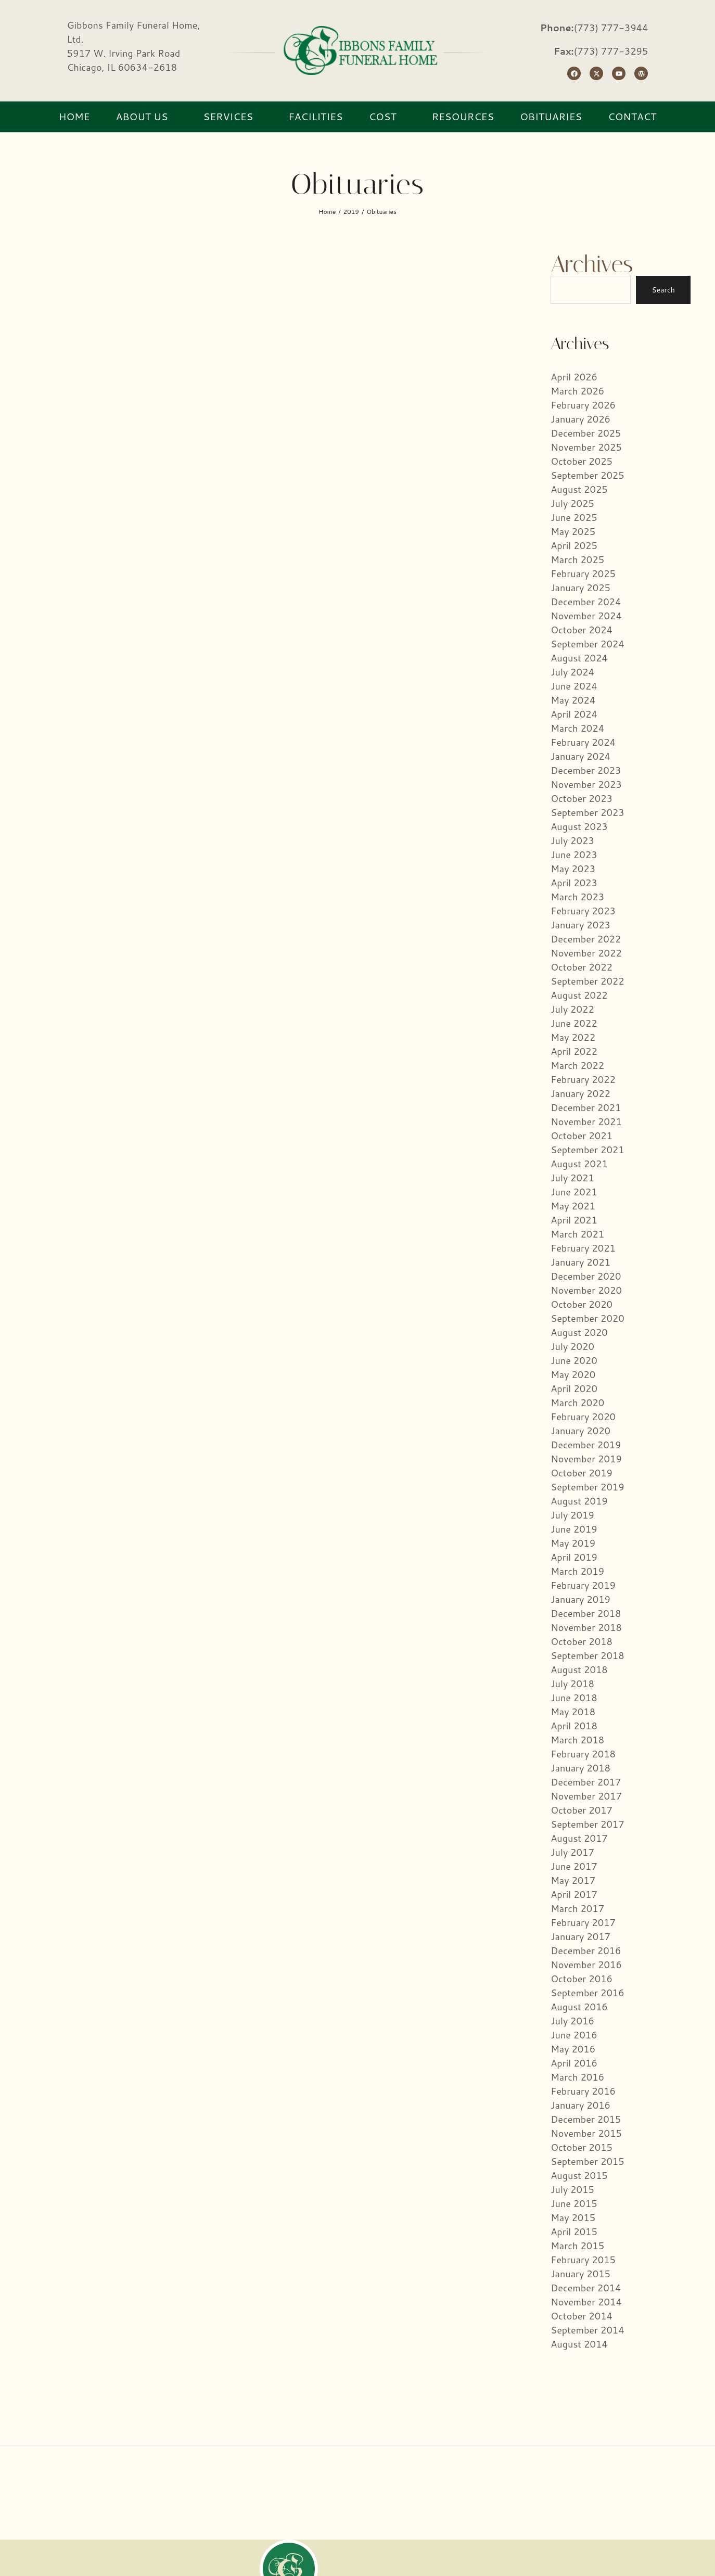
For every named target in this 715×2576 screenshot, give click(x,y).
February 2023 (583, 910)
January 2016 (580, 2105)
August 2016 (579, 2006)
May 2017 (573, 1880)
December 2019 (586, 1444)
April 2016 (574, 2063)
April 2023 (574, 882)
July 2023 (572, 840)
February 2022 (583, 1079)
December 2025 (586, 433)
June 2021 (574, 1191)
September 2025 (587, 475)
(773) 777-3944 (611, 27)
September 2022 (587, 981)
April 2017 (574, 1894)
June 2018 (574, 1697)
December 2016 (586, 1950)
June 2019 (574, 1529)
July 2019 (572, 1515)
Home (327, 211)
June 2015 (574, 2203)
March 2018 (577, 1739)
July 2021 (572, 1177)
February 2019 (583, 1585)
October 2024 (581, 629)
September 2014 (587, 2330)
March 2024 (577, 728)
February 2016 (583, 2091)
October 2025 (581, 461)
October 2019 (581, 1473)
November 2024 (586, 615)
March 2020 (577, 1402)
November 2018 (586, 1627)
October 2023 (581, 798)
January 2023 (580, 925)
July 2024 (572, 672)
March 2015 (577, 2245)
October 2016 (581, 1978)
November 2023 (586, 784)
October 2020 (581, 1304)
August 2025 (579, 489)
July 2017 (572, 1852)
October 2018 (581, 1641)
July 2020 (572, 1346)
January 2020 (580, 1430)
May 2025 (573, 531)
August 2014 (579, 2344)
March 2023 (577, 896)
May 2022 (573, 1037)
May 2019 (573, 1543)
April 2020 (574, 1388)
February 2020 (583, 1416)
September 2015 (587, 2161)
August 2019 (579, 1501)
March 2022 (577, 1065)
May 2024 (573, 700)
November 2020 (586, 1290)
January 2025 (580, 587)
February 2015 (583, 2259)
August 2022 (579, 995)
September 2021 (587, 1149)
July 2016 (572, 2020)
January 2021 (580, 1262)
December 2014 (586, 2287)
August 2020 (579, 1332)
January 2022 (580, 1093)
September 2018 (587, 1655)
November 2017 (586, 1796)
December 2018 (586, 1613)
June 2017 (574, 1866)
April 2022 (574, 1051)
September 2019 (587, 1487)
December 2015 (586, 2119)
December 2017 (586, 1782)
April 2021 (574, 1220)
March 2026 (577, 391)
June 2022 (574, 1023)
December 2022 (586, 939)
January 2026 (580, 419)
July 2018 (572, 1683)
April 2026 (574, 377)
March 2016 (577, 2077)
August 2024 (579, 658)
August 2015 (579, 2175)
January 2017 (580, 1936)
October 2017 (581, 1810)
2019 (351, 211)
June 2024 (574, 686)
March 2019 (577, 1571)
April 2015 (574, 2231)
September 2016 (587, 1992)
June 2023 (574, 854)
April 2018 (574, 1725)
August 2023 (579, 826)
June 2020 (574, 1360)
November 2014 (586, 2302)
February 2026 (583, 405)
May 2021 (573, 1206)
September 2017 (587, 1824)
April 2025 (574, 545)
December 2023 (586, 770)
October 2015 (581, 2147)
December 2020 (586, 1276)
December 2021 (586, 1107)
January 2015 (580, 2273)
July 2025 (572, 503)
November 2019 (586, 1458)
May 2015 (573, 2217)
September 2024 (587, 644)
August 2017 (579, 1838)
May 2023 (573, 868)
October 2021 (581, 1135)
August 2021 (579, 1163)
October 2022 (581, 967)
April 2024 (574, 714)
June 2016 (574, 2035)
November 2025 (586, 447)
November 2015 (586, 2133)
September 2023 (587, 812)
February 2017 (583, 1922)
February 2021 (583, 1248)
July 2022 (572, 1009)
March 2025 (577, 559)
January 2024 (580, 756)
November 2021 (586, 1121)
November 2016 (586, 1964)
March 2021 (577, 1234)
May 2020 (573, 1374)
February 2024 (583, 742)
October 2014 (581, 2316)
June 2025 (574, 517)
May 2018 (573, 1711)
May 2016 (573, 2049)
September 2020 (587, 1318)
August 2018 (579, 1669)
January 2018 (580, 1768)
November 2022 (586, 953)
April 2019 (574, 1557)
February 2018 (583, 1754)
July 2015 (572, 2189)
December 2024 (586, 601)
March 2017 (577, 1908)
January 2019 (580, 1599)
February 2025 (583, 573)
